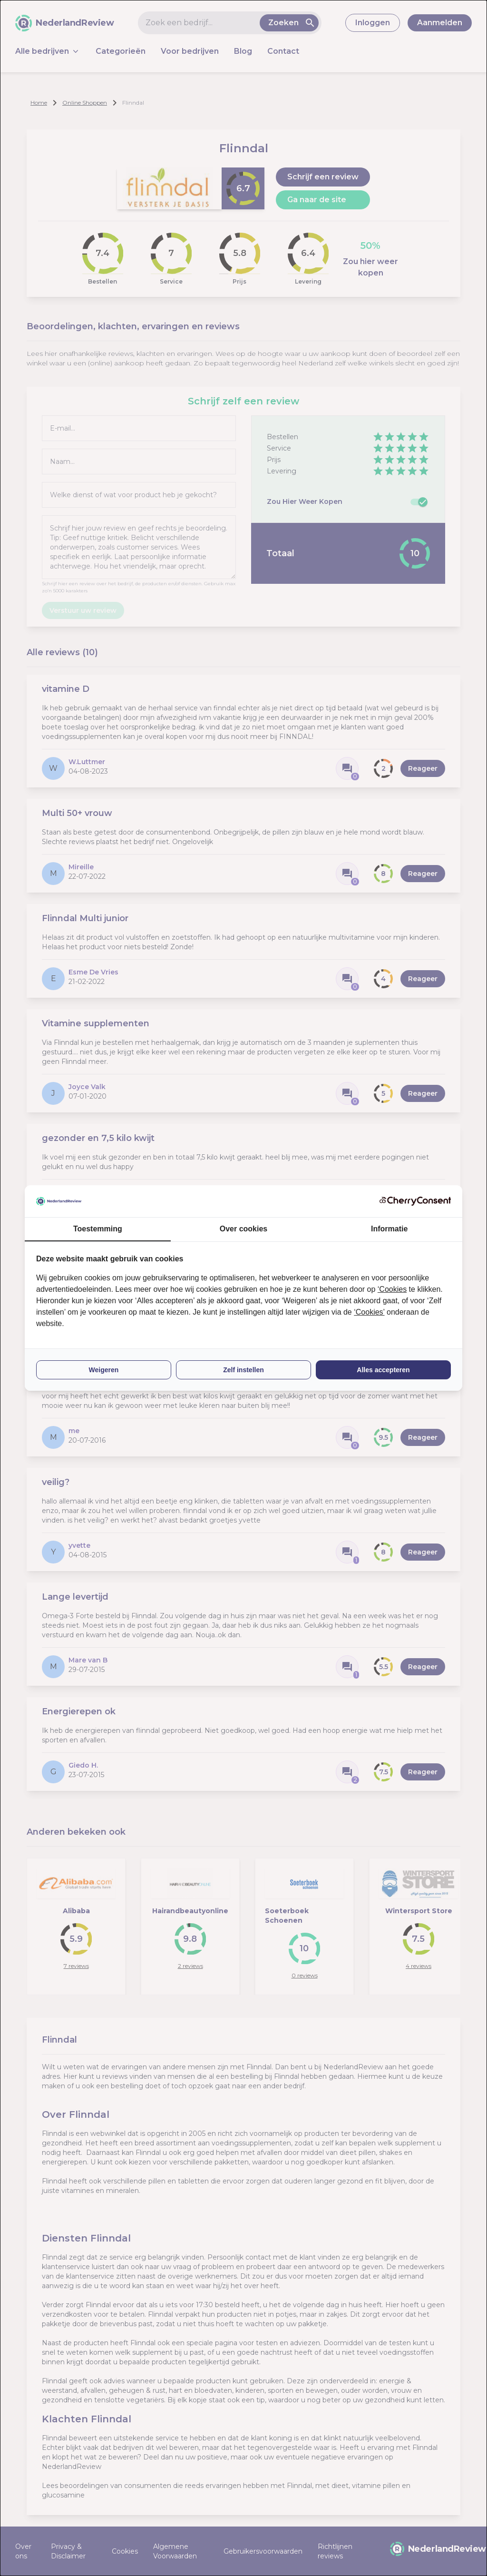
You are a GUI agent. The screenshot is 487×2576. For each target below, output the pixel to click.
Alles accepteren (383, 1370)
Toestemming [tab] (97, 1229)
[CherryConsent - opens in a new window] (415, 1201)
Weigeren (104, 1370)
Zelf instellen (243, 1370)
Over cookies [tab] (244, 1229)
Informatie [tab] (389, 1229)
